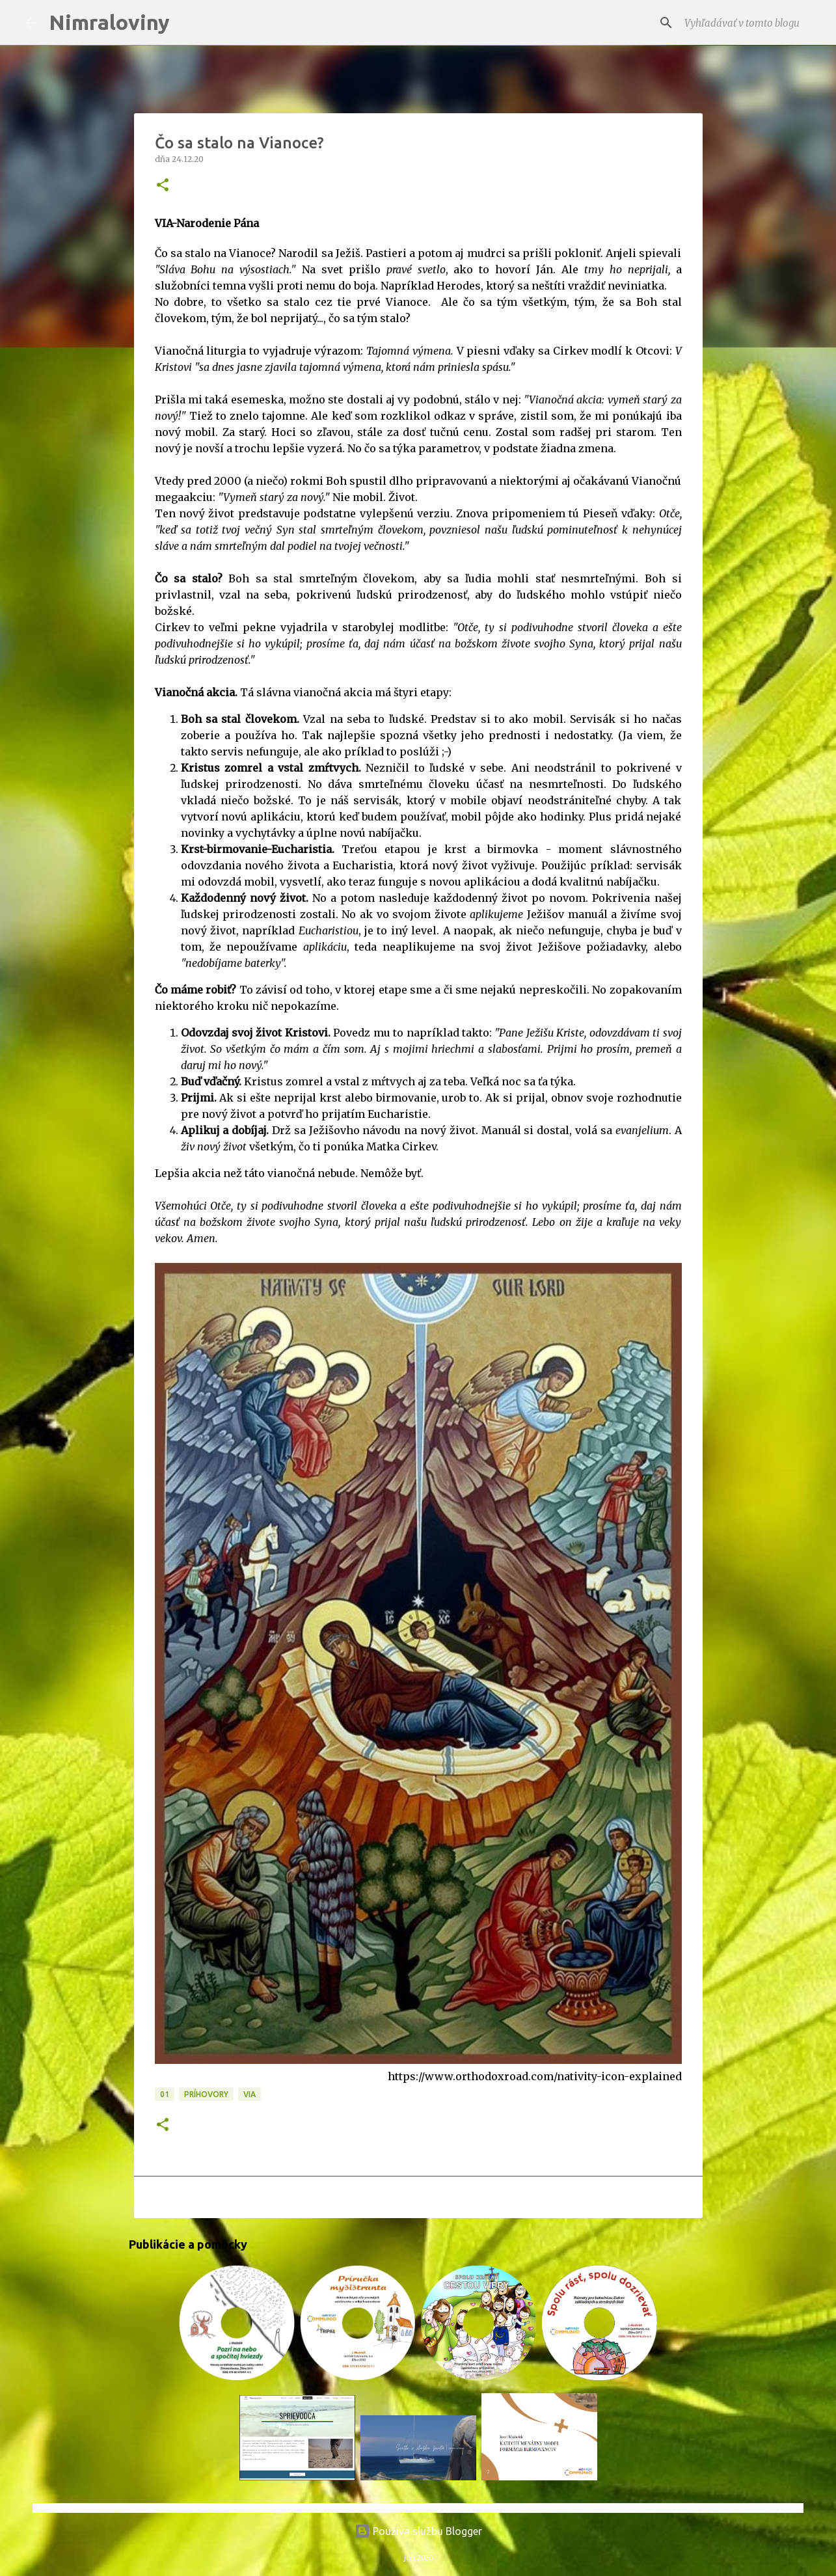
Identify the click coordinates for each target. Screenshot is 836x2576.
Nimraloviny (109, 22)
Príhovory (206, 2094)
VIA (249, 2094)
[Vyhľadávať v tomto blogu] (745, 22)
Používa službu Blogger (418, 2531)
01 (164, 2094)
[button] (162, 186)
